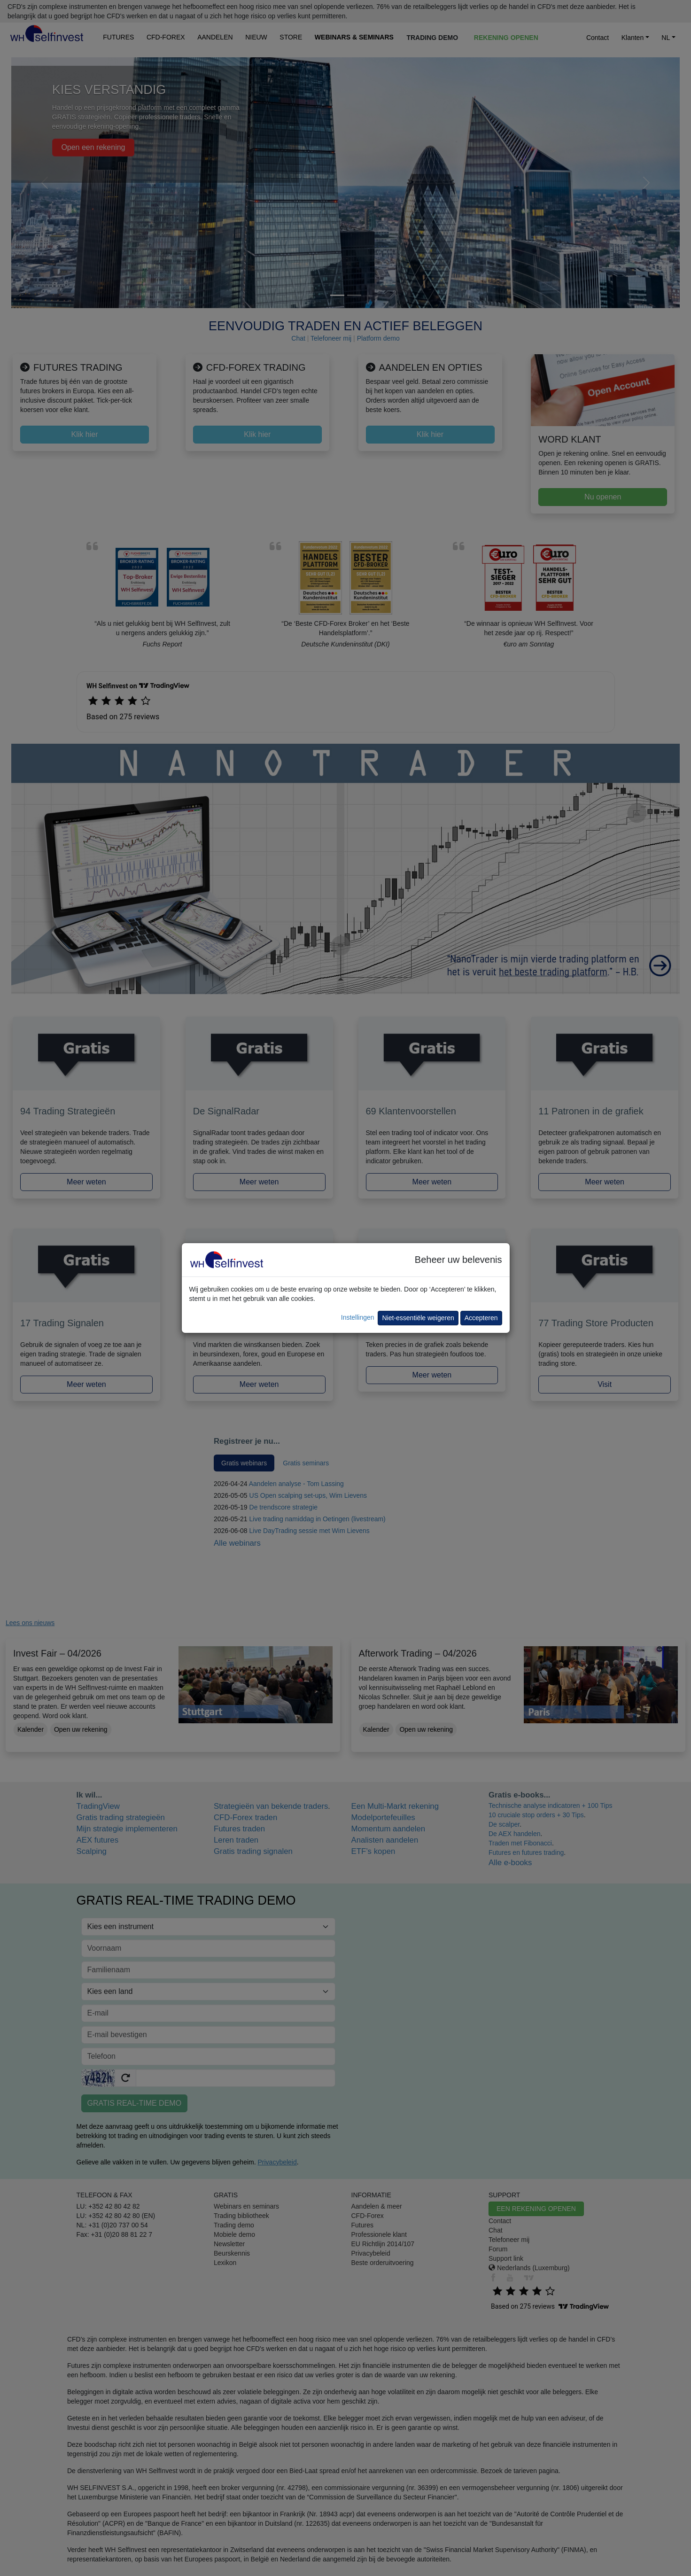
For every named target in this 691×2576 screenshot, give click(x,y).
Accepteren (481, 1318)
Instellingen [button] (357, 1317)
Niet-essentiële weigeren (418, 1318)
